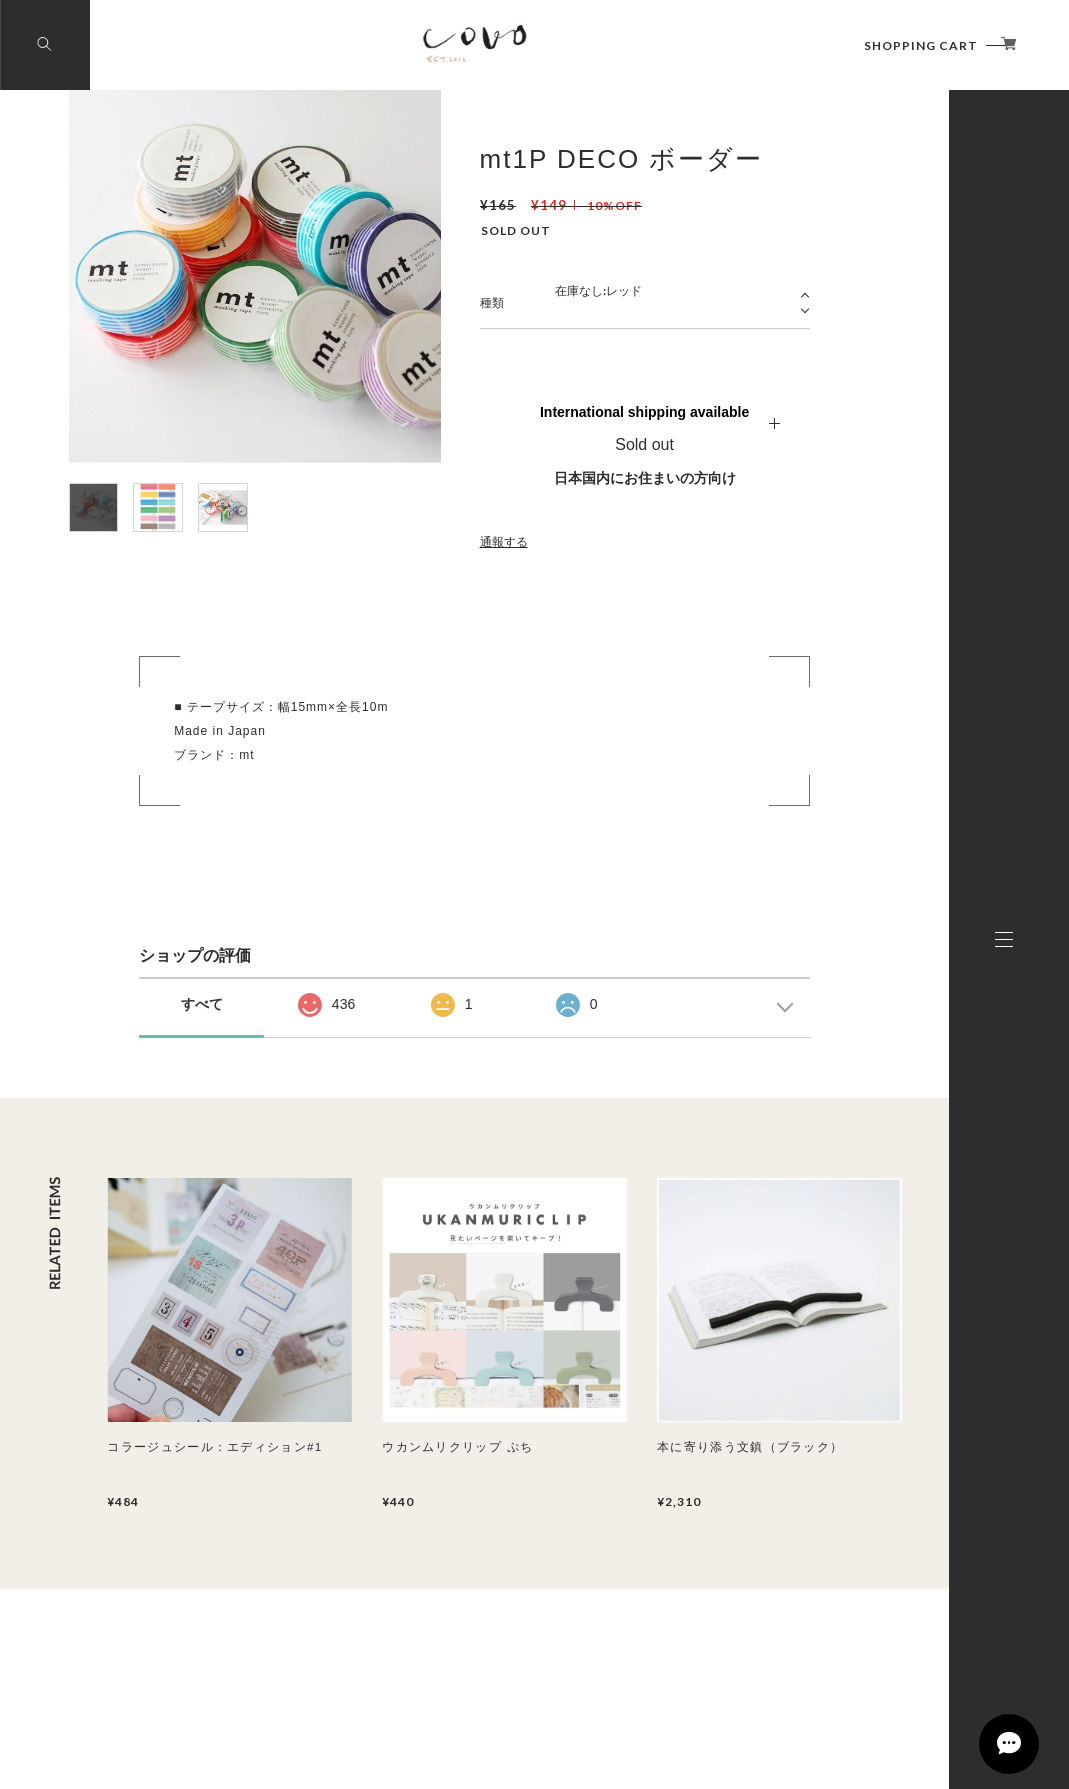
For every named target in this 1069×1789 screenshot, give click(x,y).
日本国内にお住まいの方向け (645, 478)
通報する (504, 542)
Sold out (644, 444)
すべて (202, 1004)
